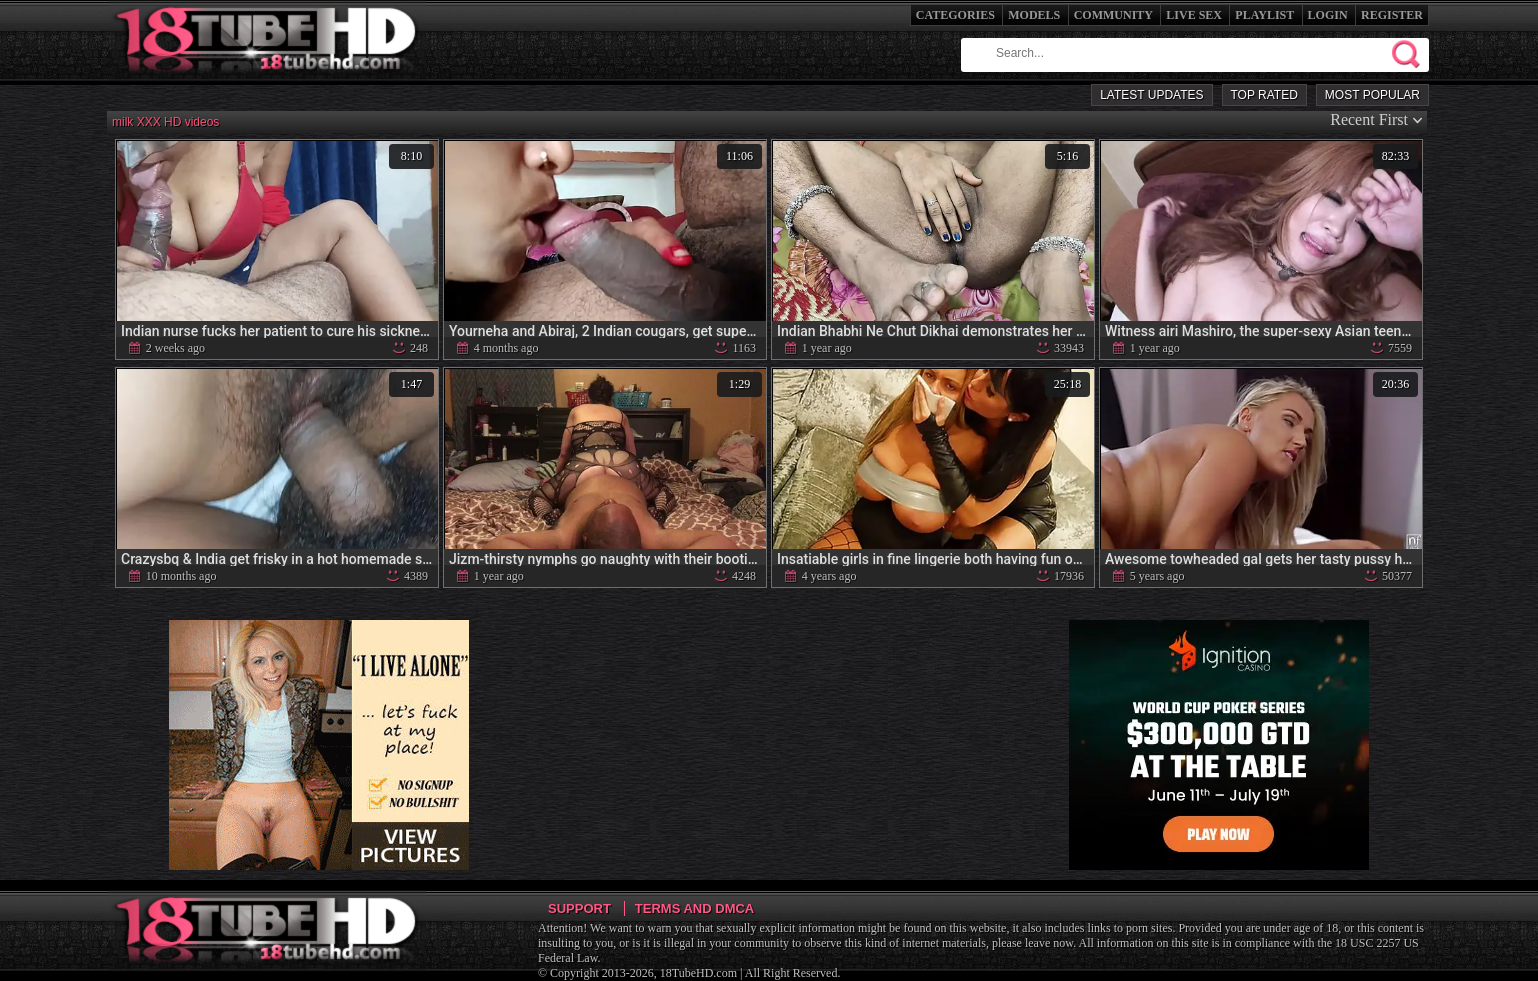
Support (579, 908)
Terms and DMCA (694, 908)
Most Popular (1372, 95)
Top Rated (1264, 95)
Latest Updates (1151, 95)
